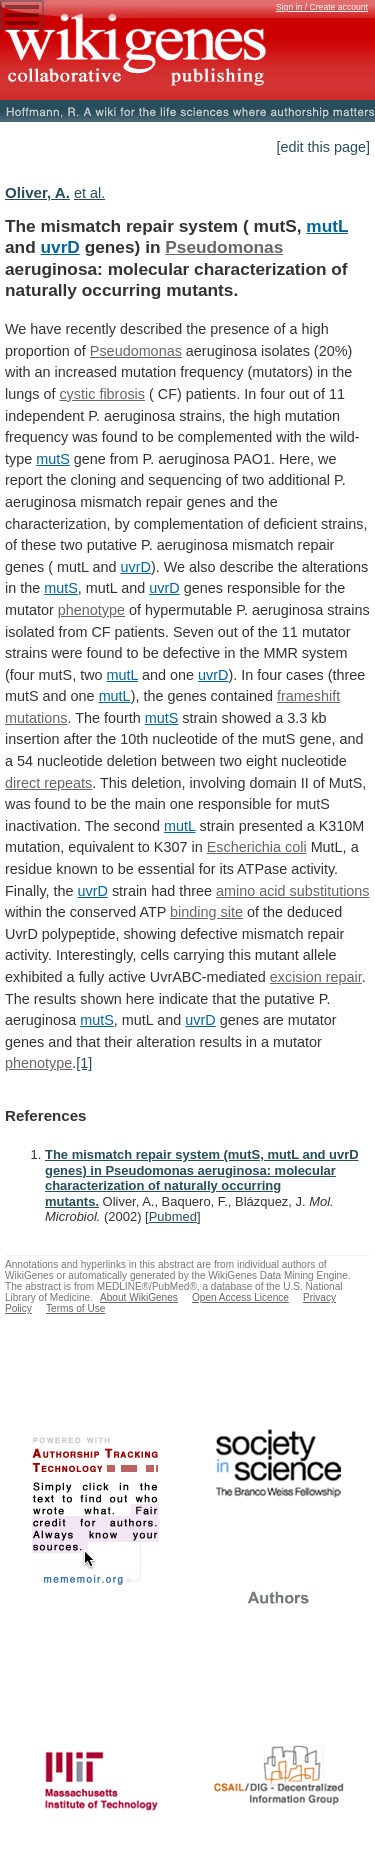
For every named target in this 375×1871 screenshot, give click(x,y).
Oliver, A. (37, 192)
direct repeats (48, 783)
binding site (206, 912)
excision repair (316, 977)
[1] (84, 1063)
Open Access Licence (240, 1297)
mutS (53, 459)
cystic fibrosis (102, 394)
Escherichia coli (257, 847)
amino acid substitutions (293, 891)
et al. (89, 193)
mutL (327, 226)
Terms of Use (75, 1308)
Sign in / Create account (322, 7)
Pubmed (173, 1216)
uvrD (60, 247)
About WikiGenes (139, 1297)
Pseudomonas (224, 247)
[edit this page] (323, 147)
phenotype (91, 610)
